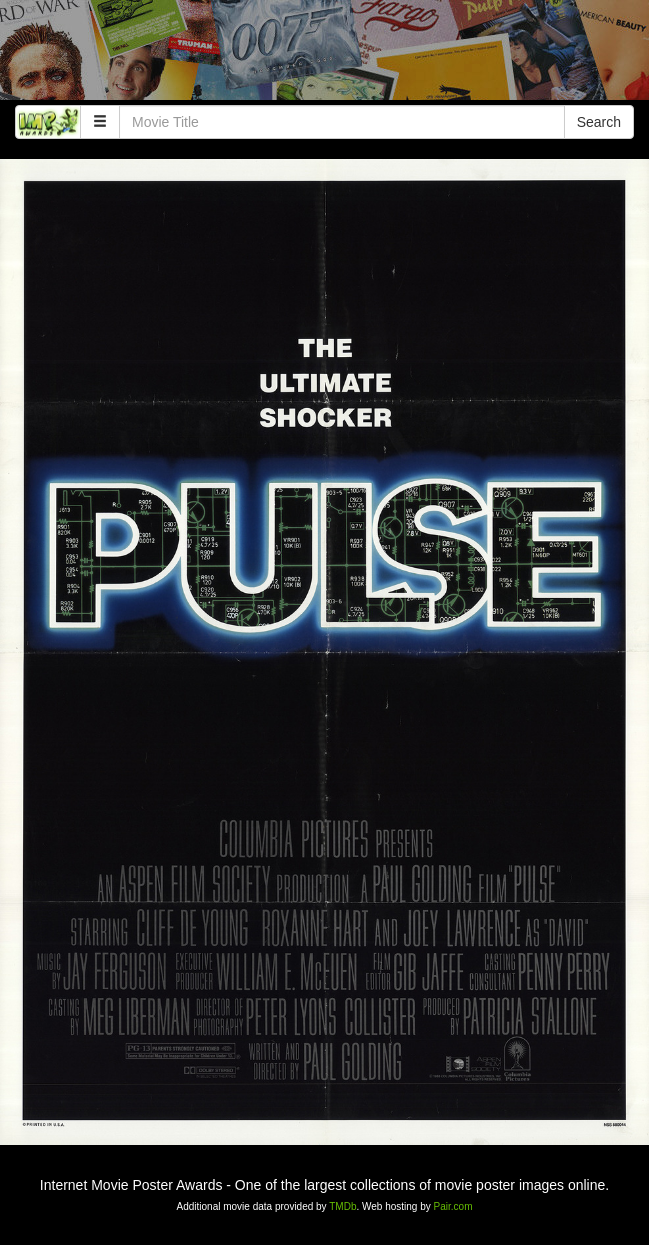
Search (599, 122)
